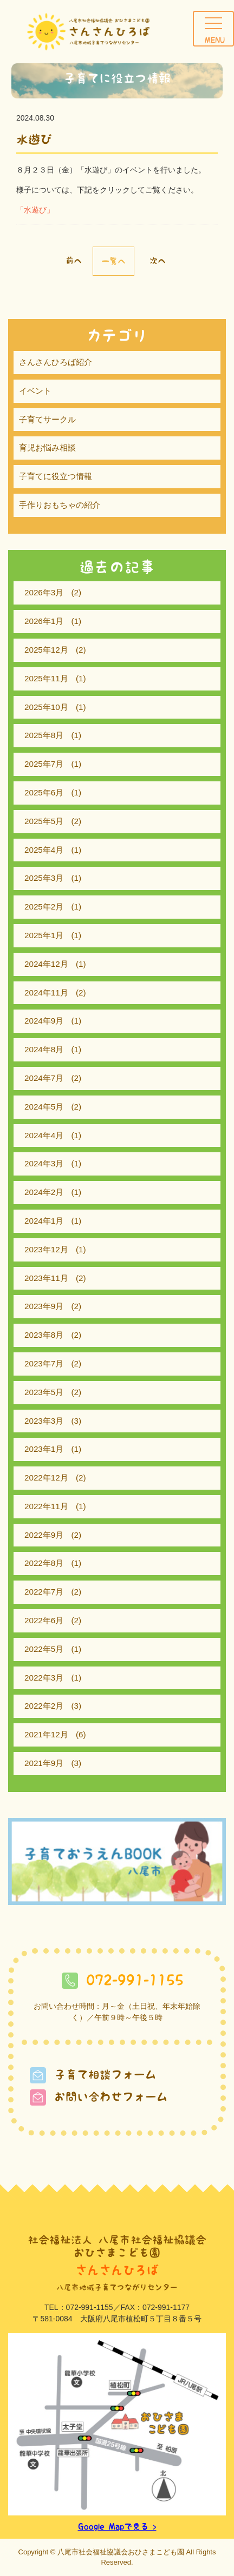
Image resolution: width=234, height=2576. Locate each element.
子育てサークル (47, 419)
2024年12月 (46, 963)
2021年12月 (46, 1734)
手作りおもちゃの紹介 (59, 504)
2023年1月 (43, 1448)
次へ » (162, 260)
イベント (35, 390)
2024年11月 (46, 992)
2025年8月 (43, 735)
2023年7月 (43, 1363)
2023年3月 (43, 1420)
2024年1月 (43, 1220)
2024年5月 (43, 1106)
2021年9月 (43, 1763)
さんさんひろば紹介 (55, 362)
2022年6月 (43, 1620)
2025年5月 (43, 821)
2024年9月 (43, 1020)
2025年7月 (43, 763)
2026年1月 (43, 621)
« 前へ (69, 260)
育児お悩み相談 (47, 447)
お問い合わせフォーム (99, 2096)
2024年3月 (43, 1163)
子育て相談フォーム (93, 2074)
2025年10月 (46, 707)
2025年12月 (46, 649)
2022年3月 (43, 1677)
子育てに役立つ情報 (55, 476)
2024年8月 (43, 1049)
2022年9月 (43, 1534)
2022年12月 (46, 1477)
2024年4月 (43, 1135)
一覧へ (113, 261)
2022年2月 (43, 1705)
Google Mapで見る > (117, 2526)
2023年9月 (43, 1306)
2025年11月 (46, 678)
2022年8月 (43, 1563)
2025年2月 (43, 906)
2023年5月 (43, 1392)
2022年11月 (46, 1506)
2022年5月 (43, 1649)
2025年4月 (43, 849)
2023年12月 (46, 1249)
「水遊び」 (35, 209)
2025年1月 (43, 935)
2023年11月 (46, 1278)
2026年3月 (43, 592)
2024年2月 (43, 1192)
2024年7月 (43, 1078)
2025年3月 (43, 877)
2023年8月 (43, 1334)
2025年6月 (43, 792)
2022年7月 (43, 1591)
